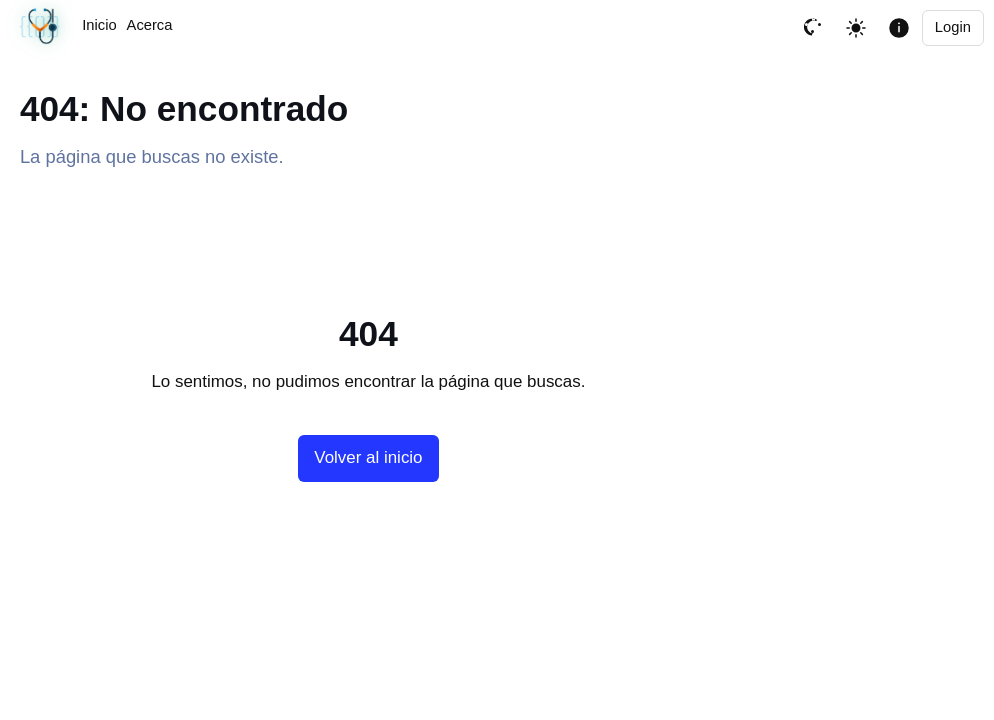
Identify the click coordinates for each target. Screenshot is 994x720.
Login (953, 27)
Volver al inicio (368, 457)
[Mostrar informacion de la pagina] (899, 28)
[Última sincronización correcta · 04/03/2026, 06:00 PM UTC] (41, 28)
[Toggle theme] (856, 28)
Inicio (99, 25)
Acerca (150, 25)
